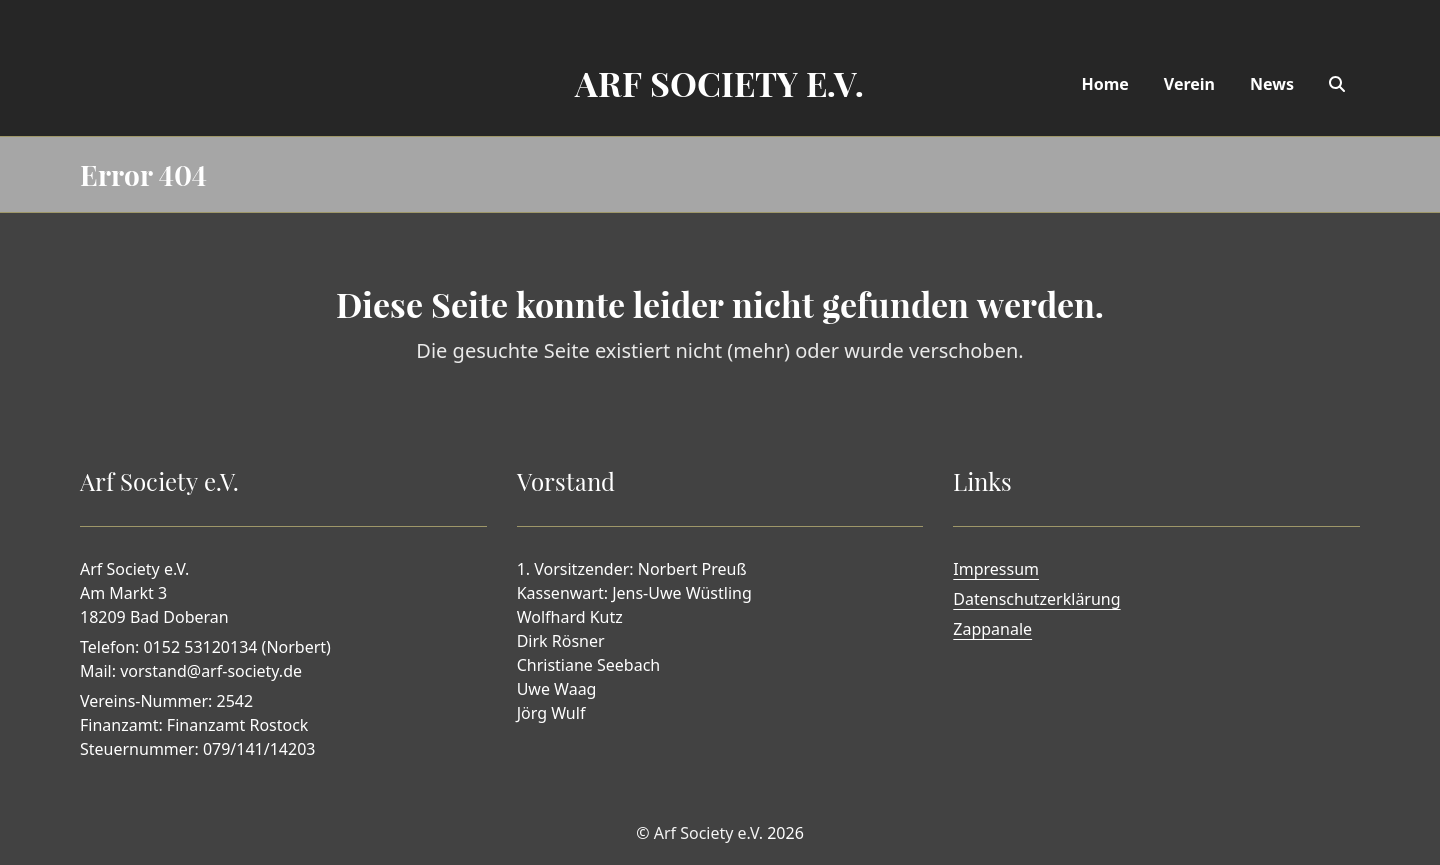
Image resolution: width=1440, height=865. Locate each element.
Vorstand (566, 481)
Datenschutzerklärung (1036, 599)
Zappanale (992, 629)
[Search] (1337, 84)
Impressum (996, 569)
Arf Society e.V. (708, 833)
